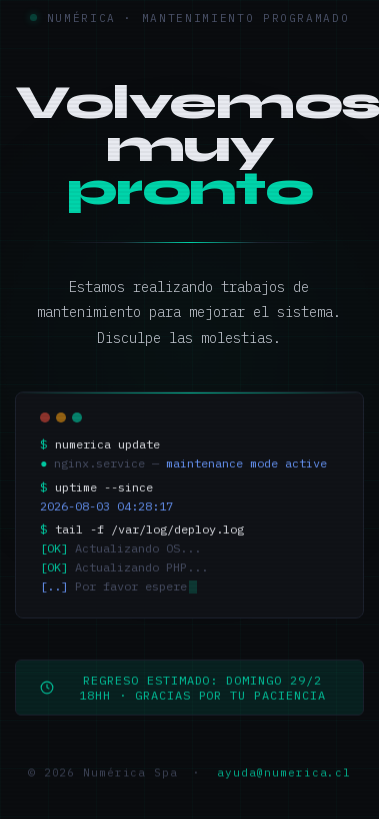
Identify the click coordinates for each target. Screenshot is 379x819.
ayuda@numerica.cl (284, 779)
